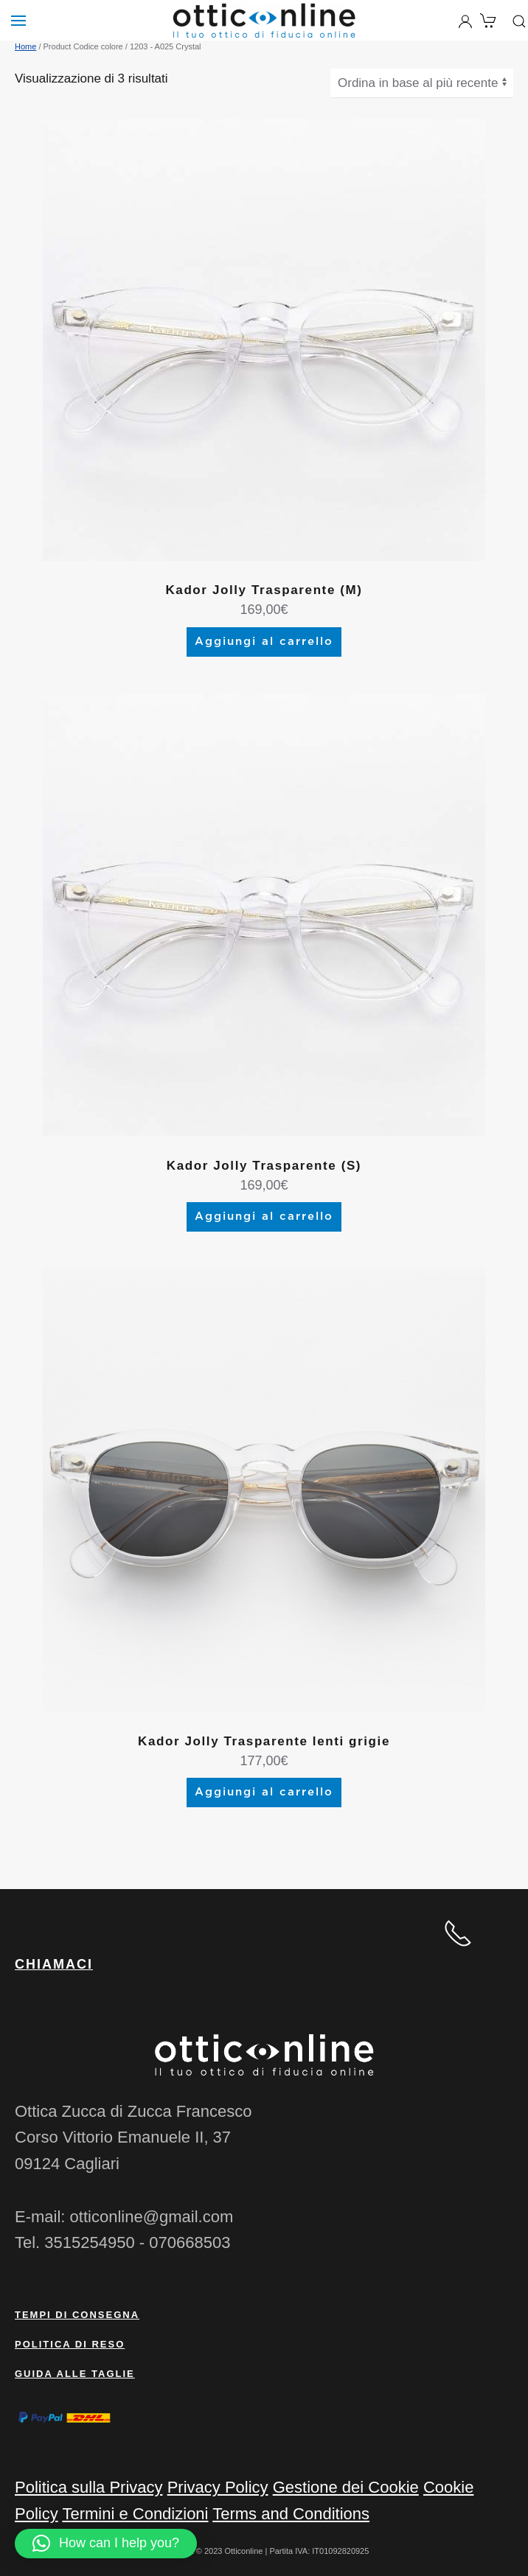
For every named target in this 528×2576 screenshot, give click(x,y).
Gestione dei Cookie (346, 2487)
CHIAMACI (54, 1964)
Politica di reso (70, 2344)
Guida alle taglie (75, 2373)
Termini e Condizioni (135, 2514)
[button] (106, 2543)
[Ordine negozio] (421, 83)
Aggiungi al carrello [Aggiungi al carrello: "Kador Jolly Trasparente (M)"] (264, 641)
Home (25, 46)
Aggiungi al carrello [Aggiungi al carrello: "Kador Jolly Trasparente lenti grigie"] (264, 1792)
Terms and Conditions (290, 2514)
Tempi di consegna (77, 2314)
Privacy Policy (217, 2487)
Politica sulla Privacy (89, 2487)
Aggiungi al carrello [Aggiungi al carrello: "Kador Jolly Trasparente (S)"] (264, 1216)
